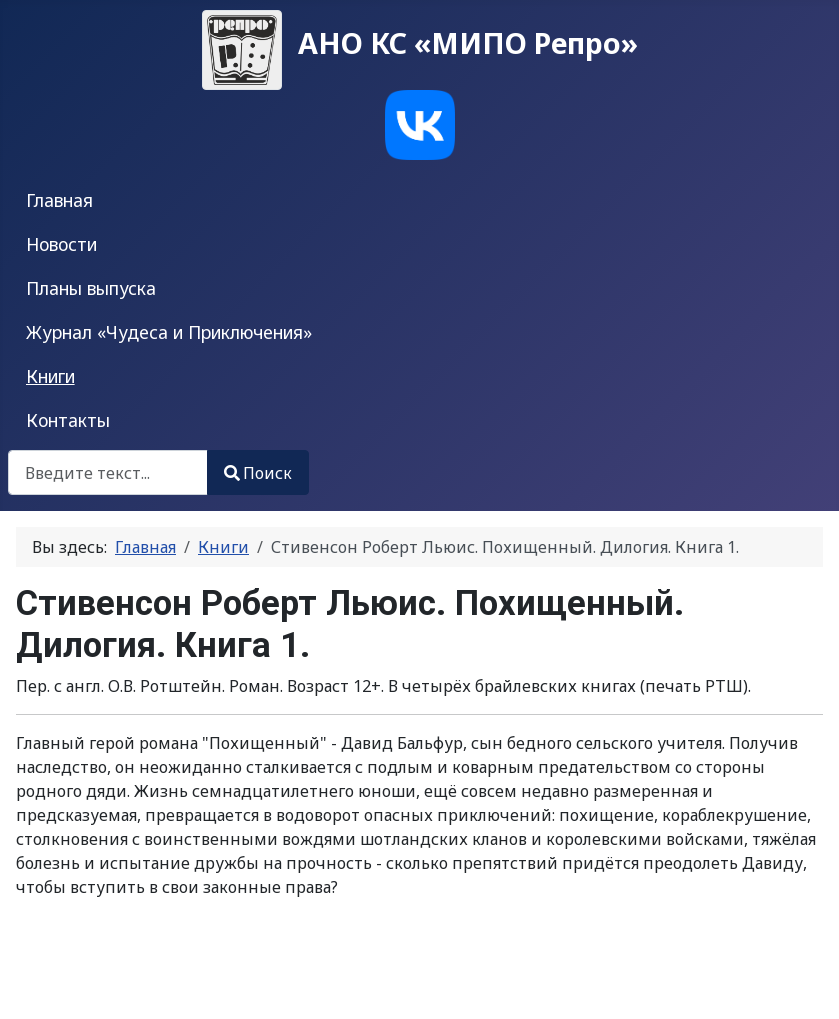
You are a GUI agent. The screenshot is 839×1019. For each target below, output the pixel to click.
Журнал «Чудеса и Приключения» (169, 332)
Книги (50, 376)
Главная (59, 200)
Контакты (68, 420)
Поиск (258, 473)
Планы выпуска (91, 288)
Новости (61, 244)
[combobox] (108, 472)
